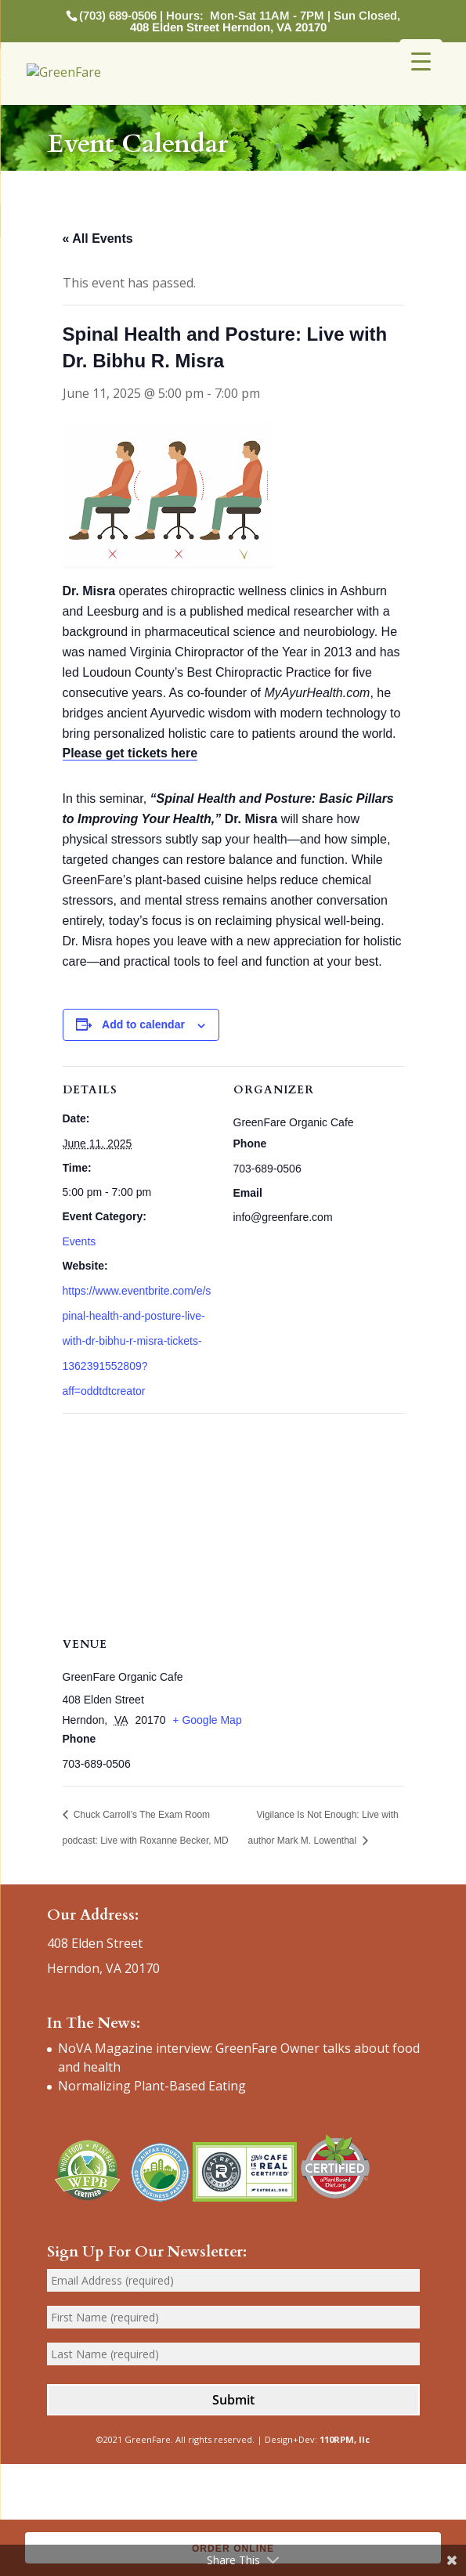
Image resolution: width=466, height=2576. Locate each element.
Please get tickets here (130, 753)
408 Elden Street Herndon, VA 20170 (228, 27)
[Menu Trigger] (421, 60)
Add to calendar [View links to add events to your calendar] (143, 1024)
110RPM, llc (345, 2439)
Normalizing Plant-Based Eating (152, 2085)
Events (79, 1241)
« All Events (98, 238)
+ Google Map (206, 1720)
